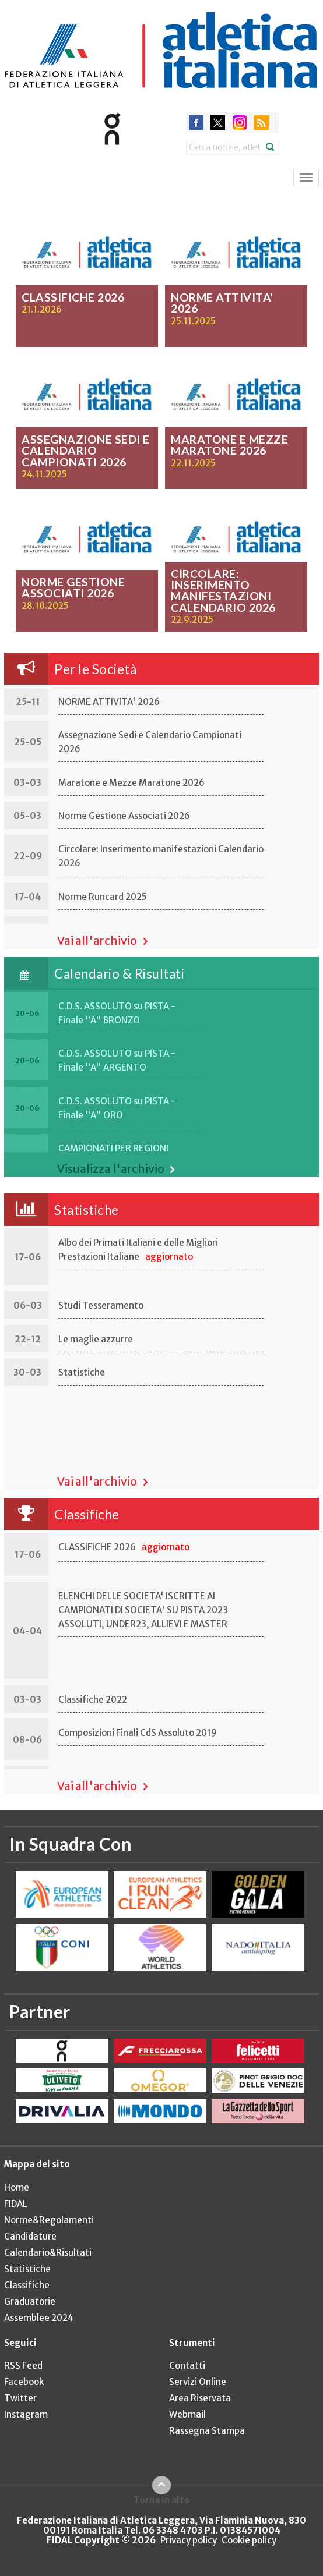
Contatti (187, 2365)
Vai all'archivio (97, 941)
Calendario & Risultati (119, 973)
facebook (196, 122)
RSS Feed (23, 2365)
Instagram (26, 2414)
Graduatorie (29, 2301)
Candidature (30, 2236)
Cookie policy (249, 2540)
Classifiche (87, 1514)
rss (261, 122)
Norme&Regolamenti (49, 2220)
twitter (217, 122)
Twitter (20, 2398)
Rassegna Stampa (207, 2430)
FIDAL (15, 2203)
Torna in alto (162, 2499)
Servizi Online (197, 2381)
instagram (240, 122)
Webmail (187, 2414)
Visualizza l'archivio (110, 1169)
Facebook (24, 2381)
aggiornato (169, 1256)
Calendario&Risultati (48, 2252)
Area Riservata (200, 2398)
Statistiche (86, 1210)
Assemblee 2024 (38, 2317)
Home (16, 2187)
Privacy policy (188, 2540)
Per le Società (95, 669)
